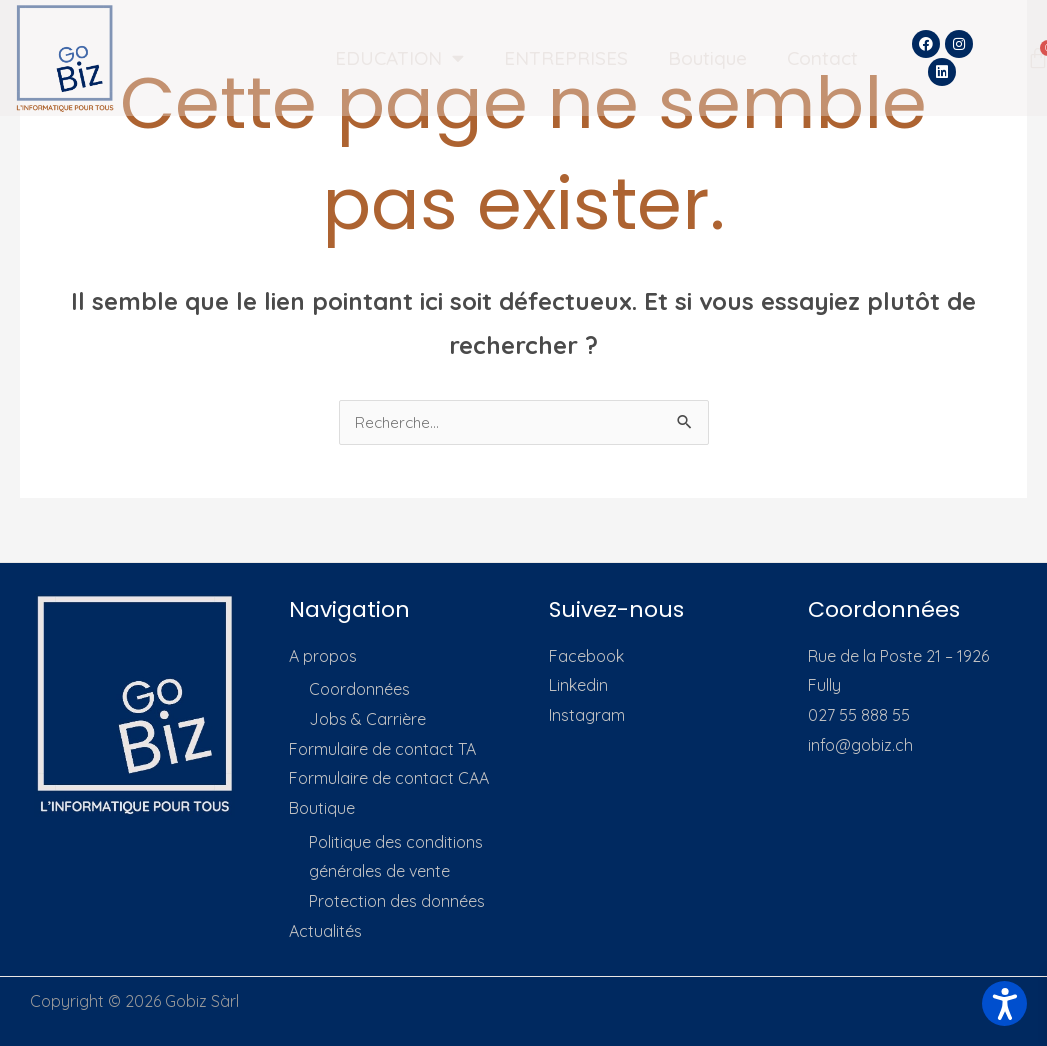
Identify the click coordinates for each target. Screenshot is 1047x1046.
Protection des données (397, 902)
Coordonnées (359, 690)
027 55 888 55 (859, 716)
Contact (822, 58)
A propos (323, 657)
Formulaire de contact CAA (389, 779)
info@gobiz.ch (860, 746)
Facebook (586, 657)
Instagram (587, 716)
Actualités (325, 932)
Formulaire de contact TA (382, 750)
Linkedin (578, 686)
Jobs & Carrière (367, 720)
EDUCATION (399, 57)
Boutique (707, 58)
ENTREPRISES (566, 58)
